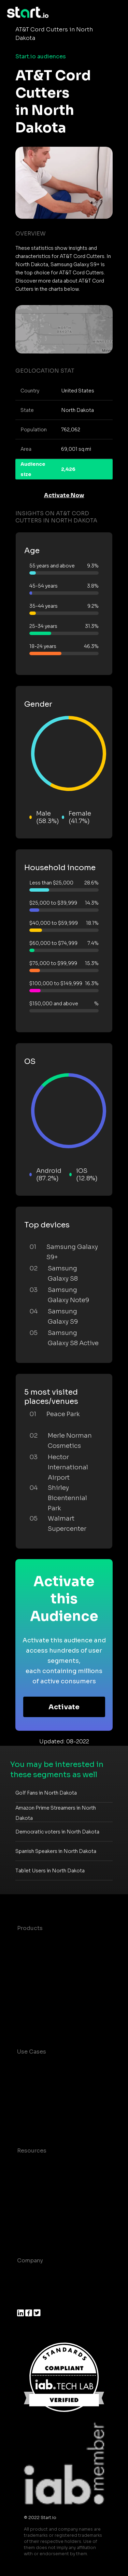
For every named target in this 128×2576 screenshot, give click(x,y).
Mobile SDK (33, 2010)
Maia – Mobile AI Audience (53, 1941)
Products (30, 1928)
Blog (23, 2178)
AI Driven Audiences (45, 1969)
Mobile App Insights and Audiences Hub (50, 2091)
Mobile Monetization (45, 2122)
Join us (27, 2287)
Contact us (32, 2218)
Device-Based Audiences (52, 1955)
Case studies (35, 2164)
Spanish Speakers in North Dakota (55, 1851)
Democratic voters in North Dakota (57, 1832)
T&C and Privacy (39, 2205)
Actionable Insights (44, 2023)
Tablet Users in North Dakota (50, 1871)
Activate (64, 1707)
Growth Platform (40, 1996)
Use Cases (31, 2051)
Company (30, 2260)
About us (29, 2274)
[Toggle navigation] (116, 13)
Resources (31, 2150)
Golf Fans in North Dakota (46, 1793)
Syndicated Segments (47, 1982)
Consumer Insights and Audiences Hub (49, 2069)
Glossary (29, 2191)
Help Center (34, 2232)
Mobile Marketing (41, 2109)
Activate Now (64, 495)
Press (24, 2301)
